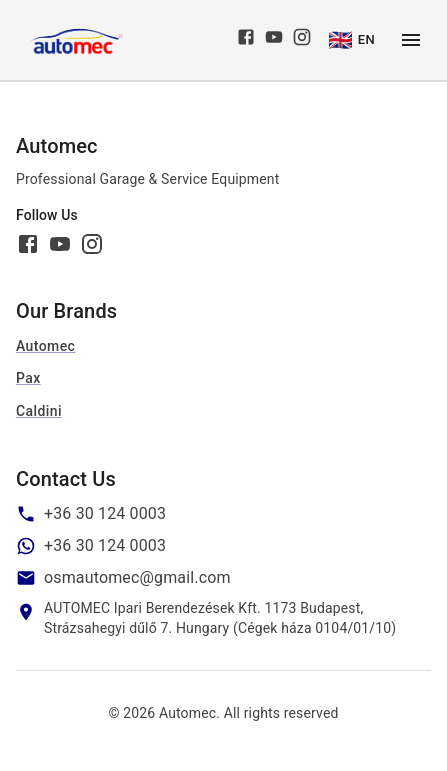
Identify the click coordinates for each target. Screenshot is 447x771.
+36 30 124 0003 (105, 513)
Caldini (39, 411)
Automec (45, 346)
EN (351, 40)
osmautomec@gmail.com (137, 577)
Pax (28, 378)
